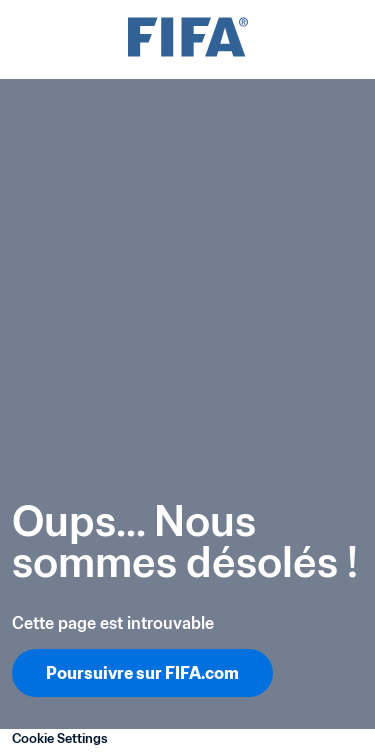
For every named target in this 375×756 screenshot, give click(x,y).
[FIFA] (188, 39)
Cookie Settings (60, 738)
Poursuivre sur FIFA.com (142, 673)
